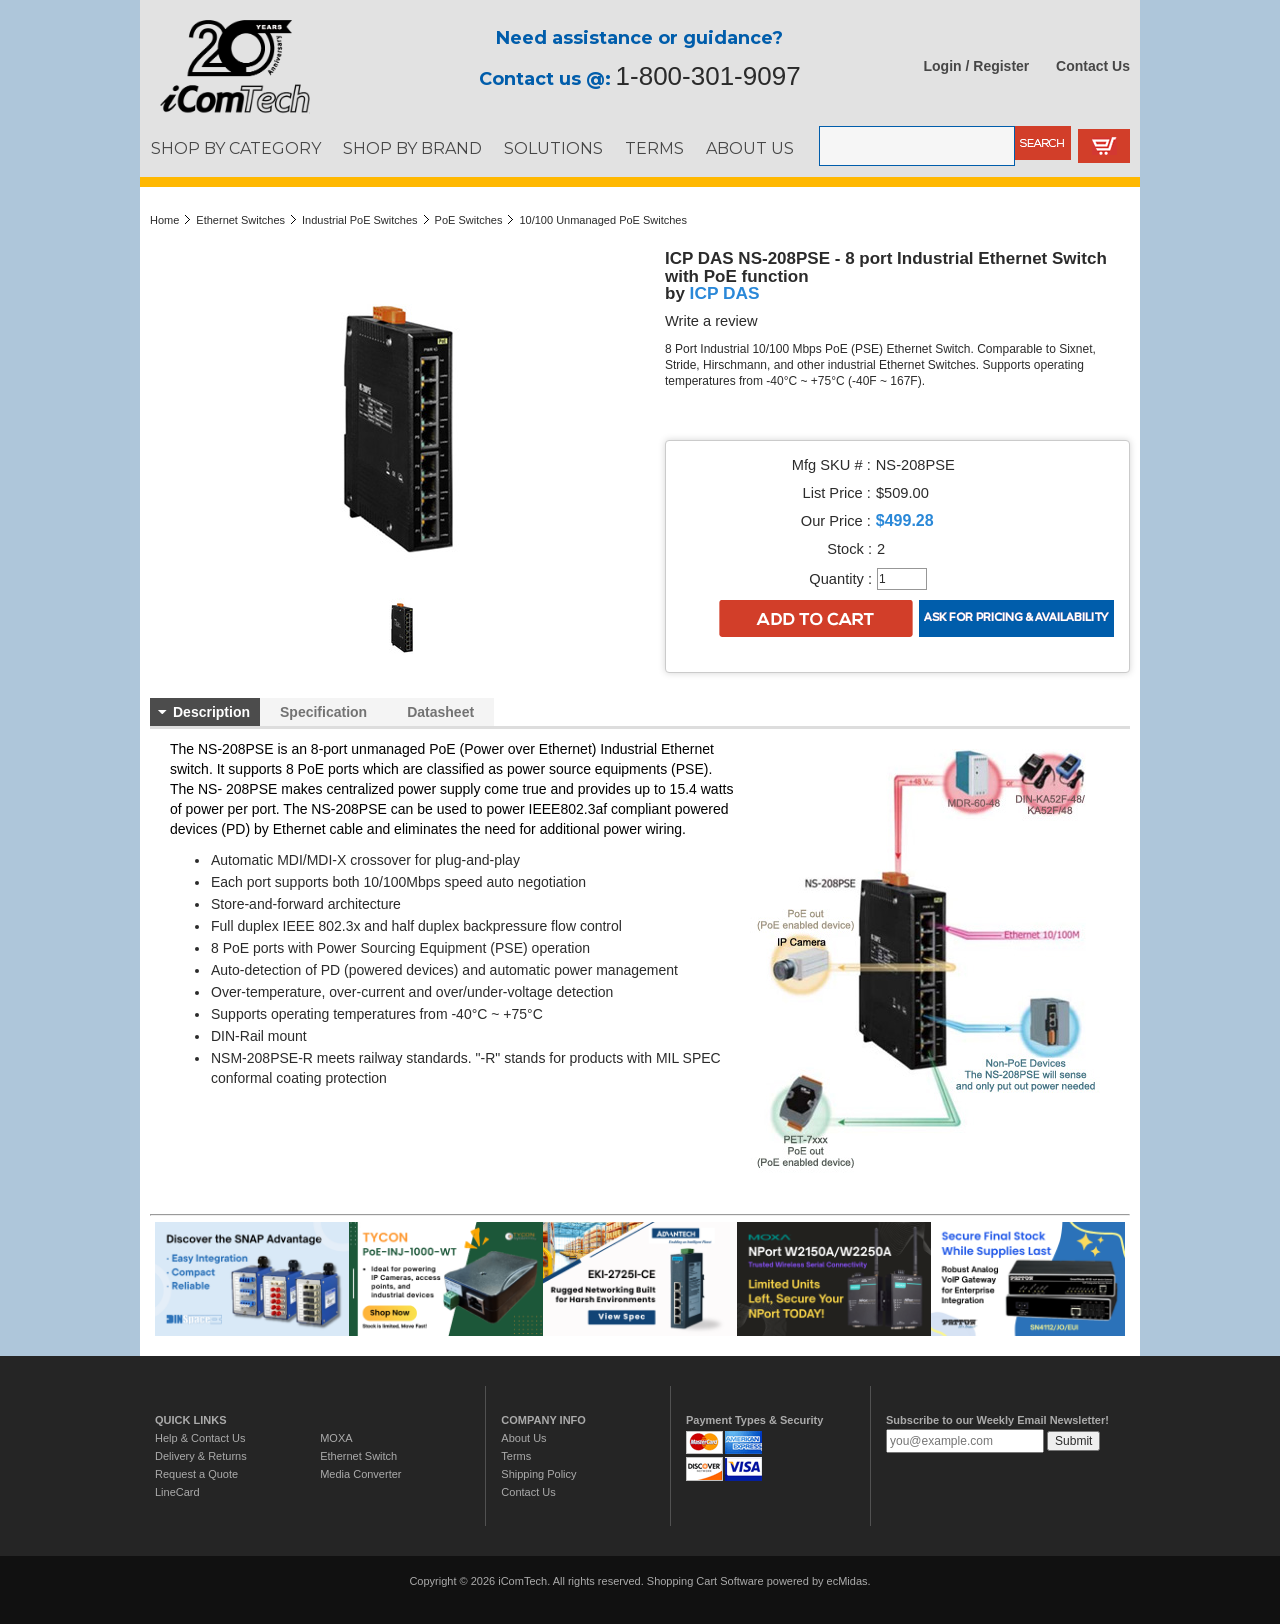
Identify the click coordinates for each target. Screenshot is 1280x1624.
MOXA (336, 1438)
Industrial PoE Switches (360, 220)
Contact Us (1093, 66)
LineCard (177, 1492)
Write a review (711, 321)
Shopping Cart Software (705, 1581)
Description (211, 712)
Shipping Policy (538, 1474)
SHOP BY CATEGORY (236, 148)
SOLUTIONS (553, 148)
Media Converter (360, 1474)
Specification (323, 712)
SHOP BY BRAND (412, 148)
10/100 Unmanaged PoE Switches (603, 220)
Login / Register (977, 66)
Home (164, 220)
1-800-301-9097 (708, 76)
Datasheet (440, 712)
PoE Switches (469, 220)
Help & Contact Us (200, 1438)
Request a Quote (196, 1474)
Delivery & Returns (201, 1456)
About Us (523, 1438)
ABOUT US (750, 148)
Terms (516, 1456)
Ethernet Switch (358, 1456)
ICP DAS (725, 293)
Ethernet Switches (240, 220)
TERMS (654, 148)
